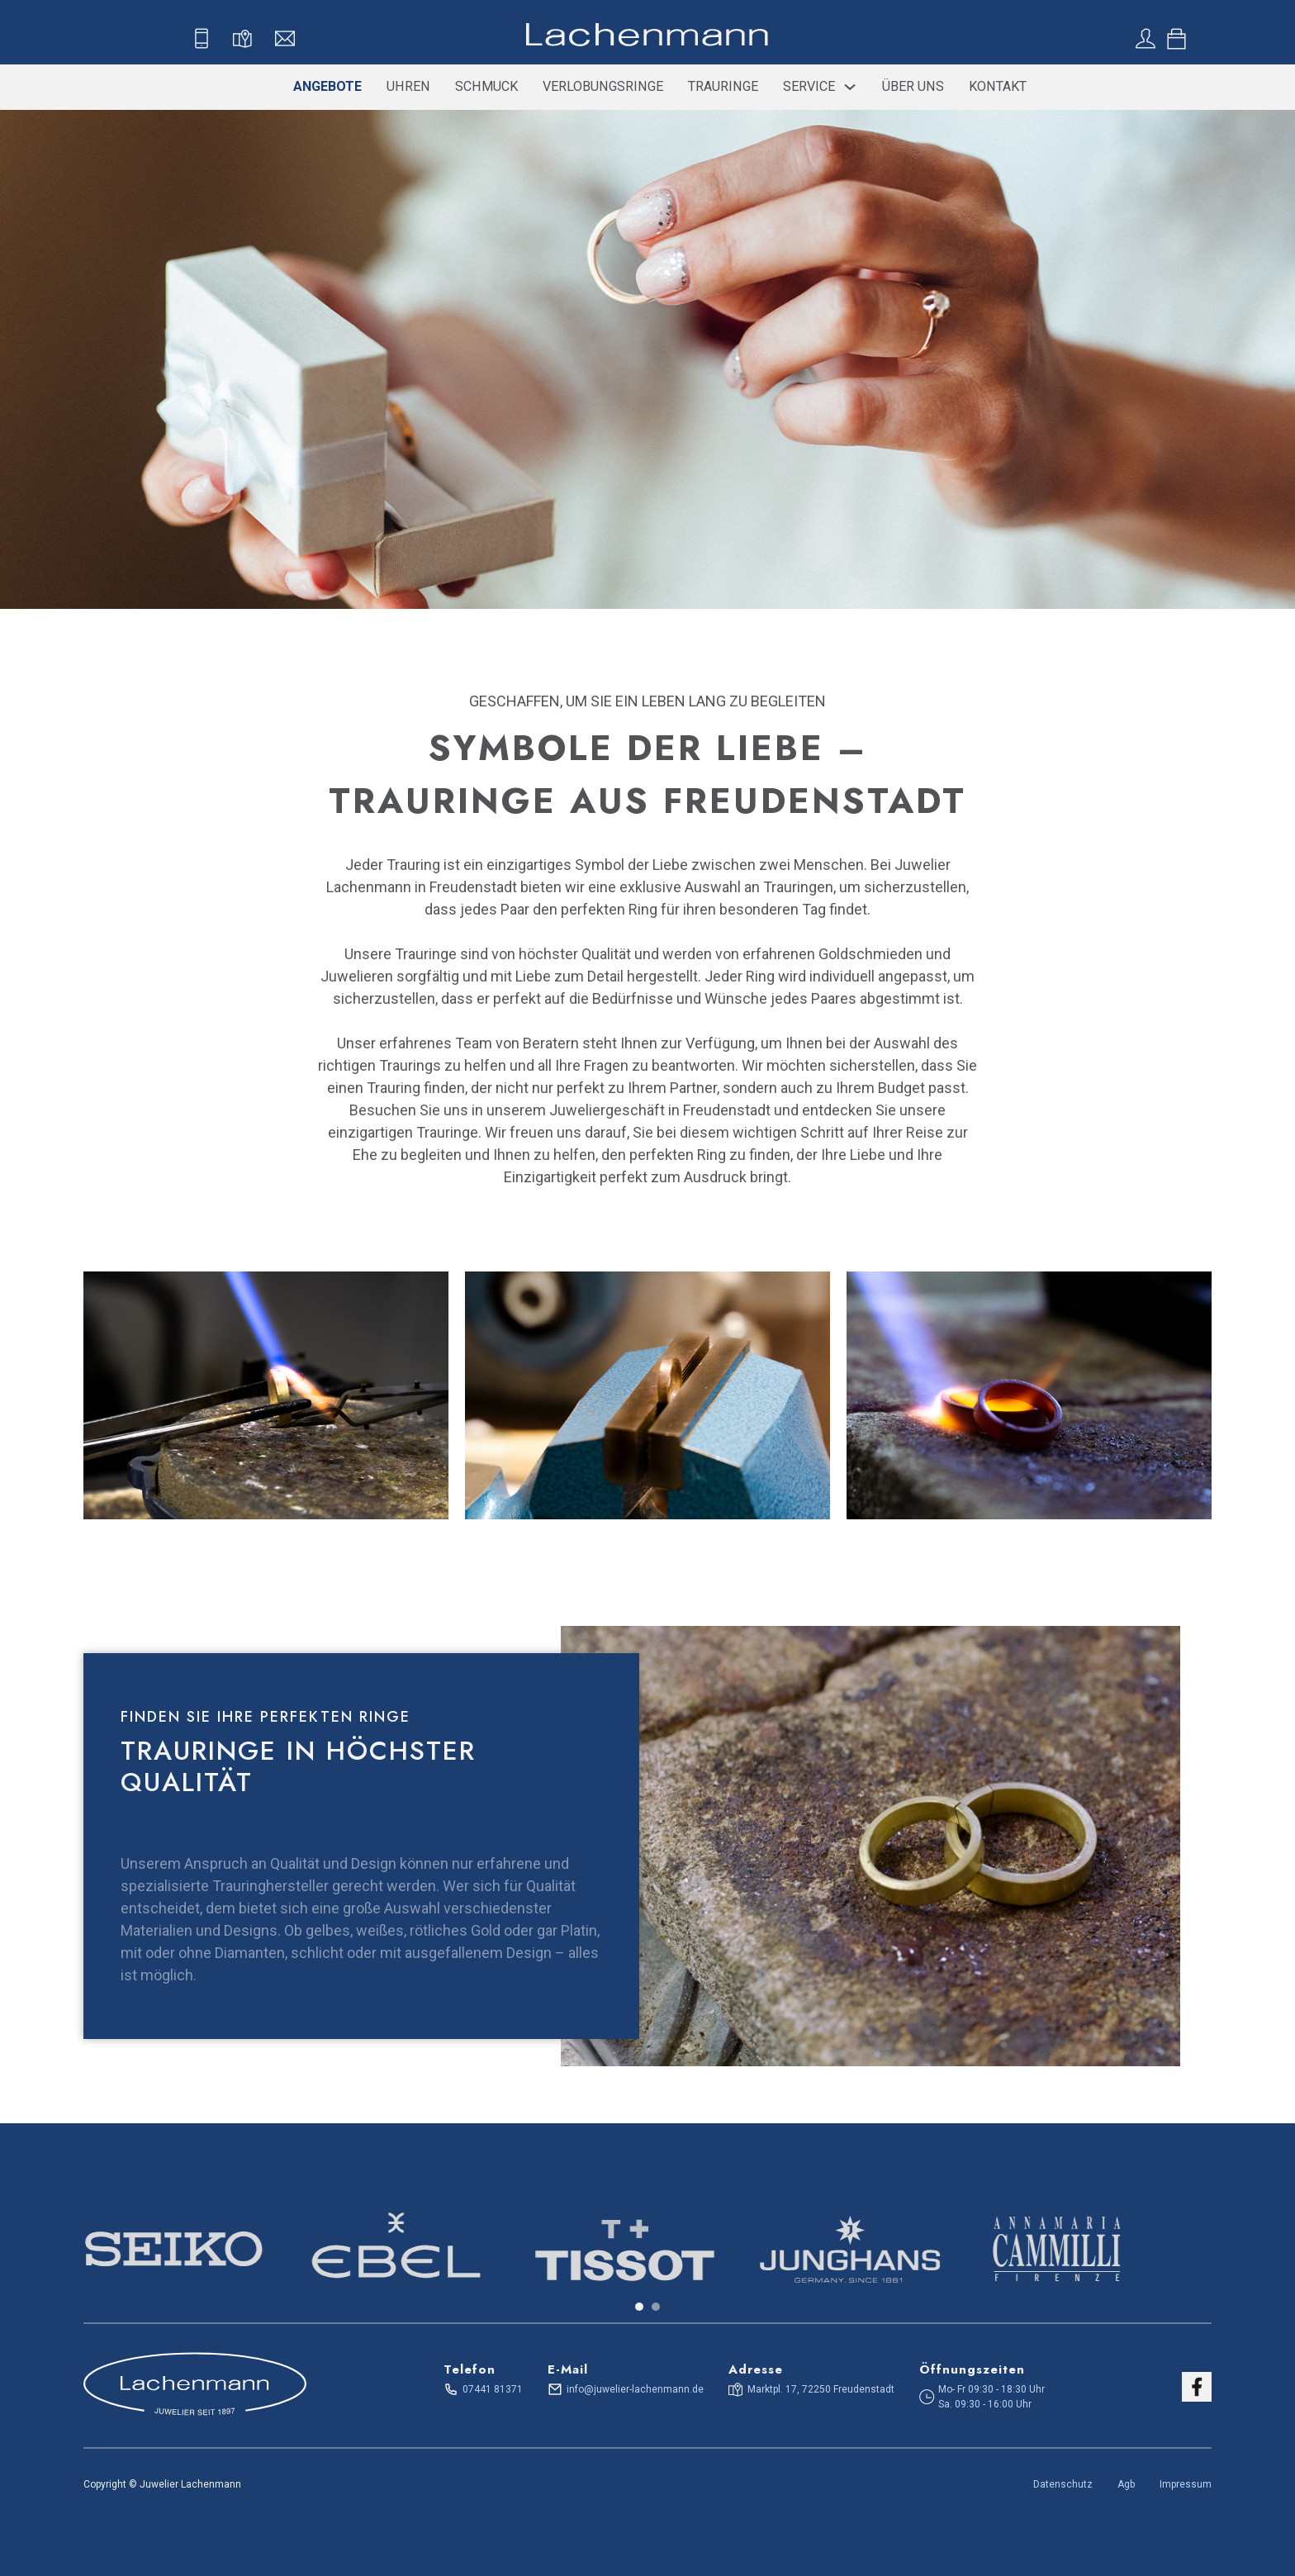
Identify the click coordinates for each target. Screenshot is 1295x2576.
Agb (1126, 2484)
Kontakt (998, 86)
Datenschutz (1063, 2484)
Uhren (408, 86)
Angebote (327, 86)
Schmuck (486, 86)
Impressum (1186, 2484)
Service (809, 86)
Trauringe (723, 86)
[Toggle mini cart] (1176, 39)
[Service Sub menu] (849, 86)
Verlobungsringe (603, 86)
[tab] (639, 2307)
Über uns (913, 86)
